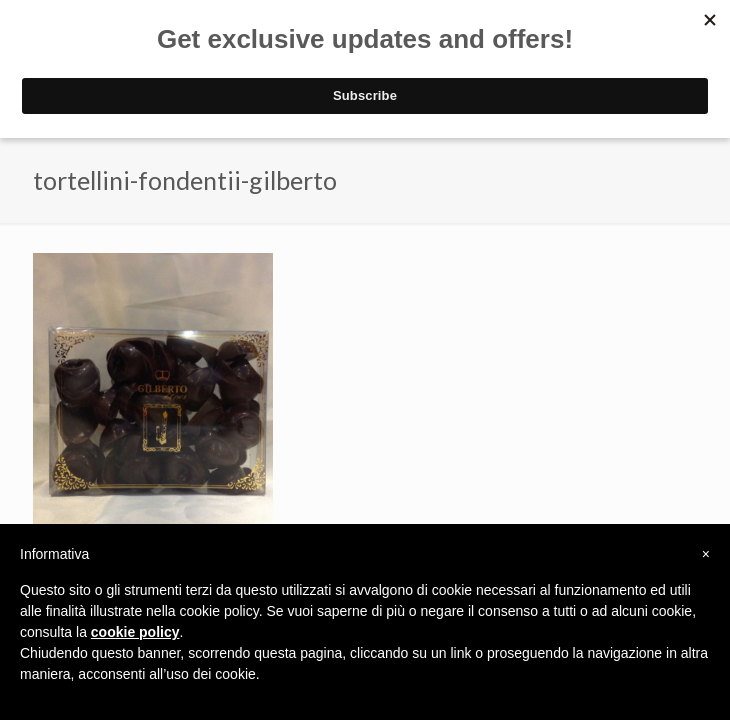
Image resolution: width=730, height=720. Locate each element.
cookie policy (135, 632)
